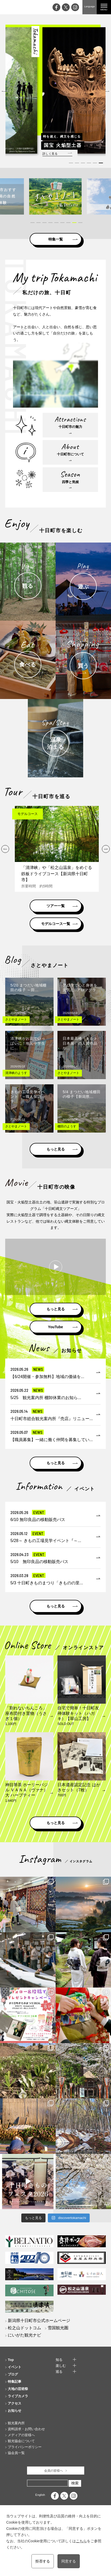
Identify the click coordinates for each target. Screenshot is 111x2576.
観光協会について (21, 2441)
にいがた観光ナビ (24, 2335)
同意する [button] (68, 2561)
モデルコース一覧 (55, 924)
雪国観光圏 (58, 2328)
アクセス (14, 2403)
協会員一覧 (16, 2453)
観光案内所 (16, 2423)
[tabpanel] (55, 90)
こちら (81, 2541)
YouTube (55, 1327)
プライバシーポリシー (25, 2447)
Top (11, 2360)
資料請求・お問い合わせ (26, 2429)
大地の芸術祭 (18, 2389)
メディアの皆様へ (21, 2435)
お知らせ (14, 2411)
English (40, 2494)
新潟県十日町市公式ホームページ (39, 2320)
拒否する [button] (42, 2561)
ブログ (13, 2374)
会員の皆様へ (53, 2470)
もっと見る (56, 1149)
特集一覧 (55, 239)
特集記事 (14, 2381)
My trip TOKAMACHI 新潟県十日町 (13, 7)
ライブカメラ (18, 2396)
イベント (14, 2367)
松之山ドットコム (24, 2328)
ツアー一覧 (56, 906)
